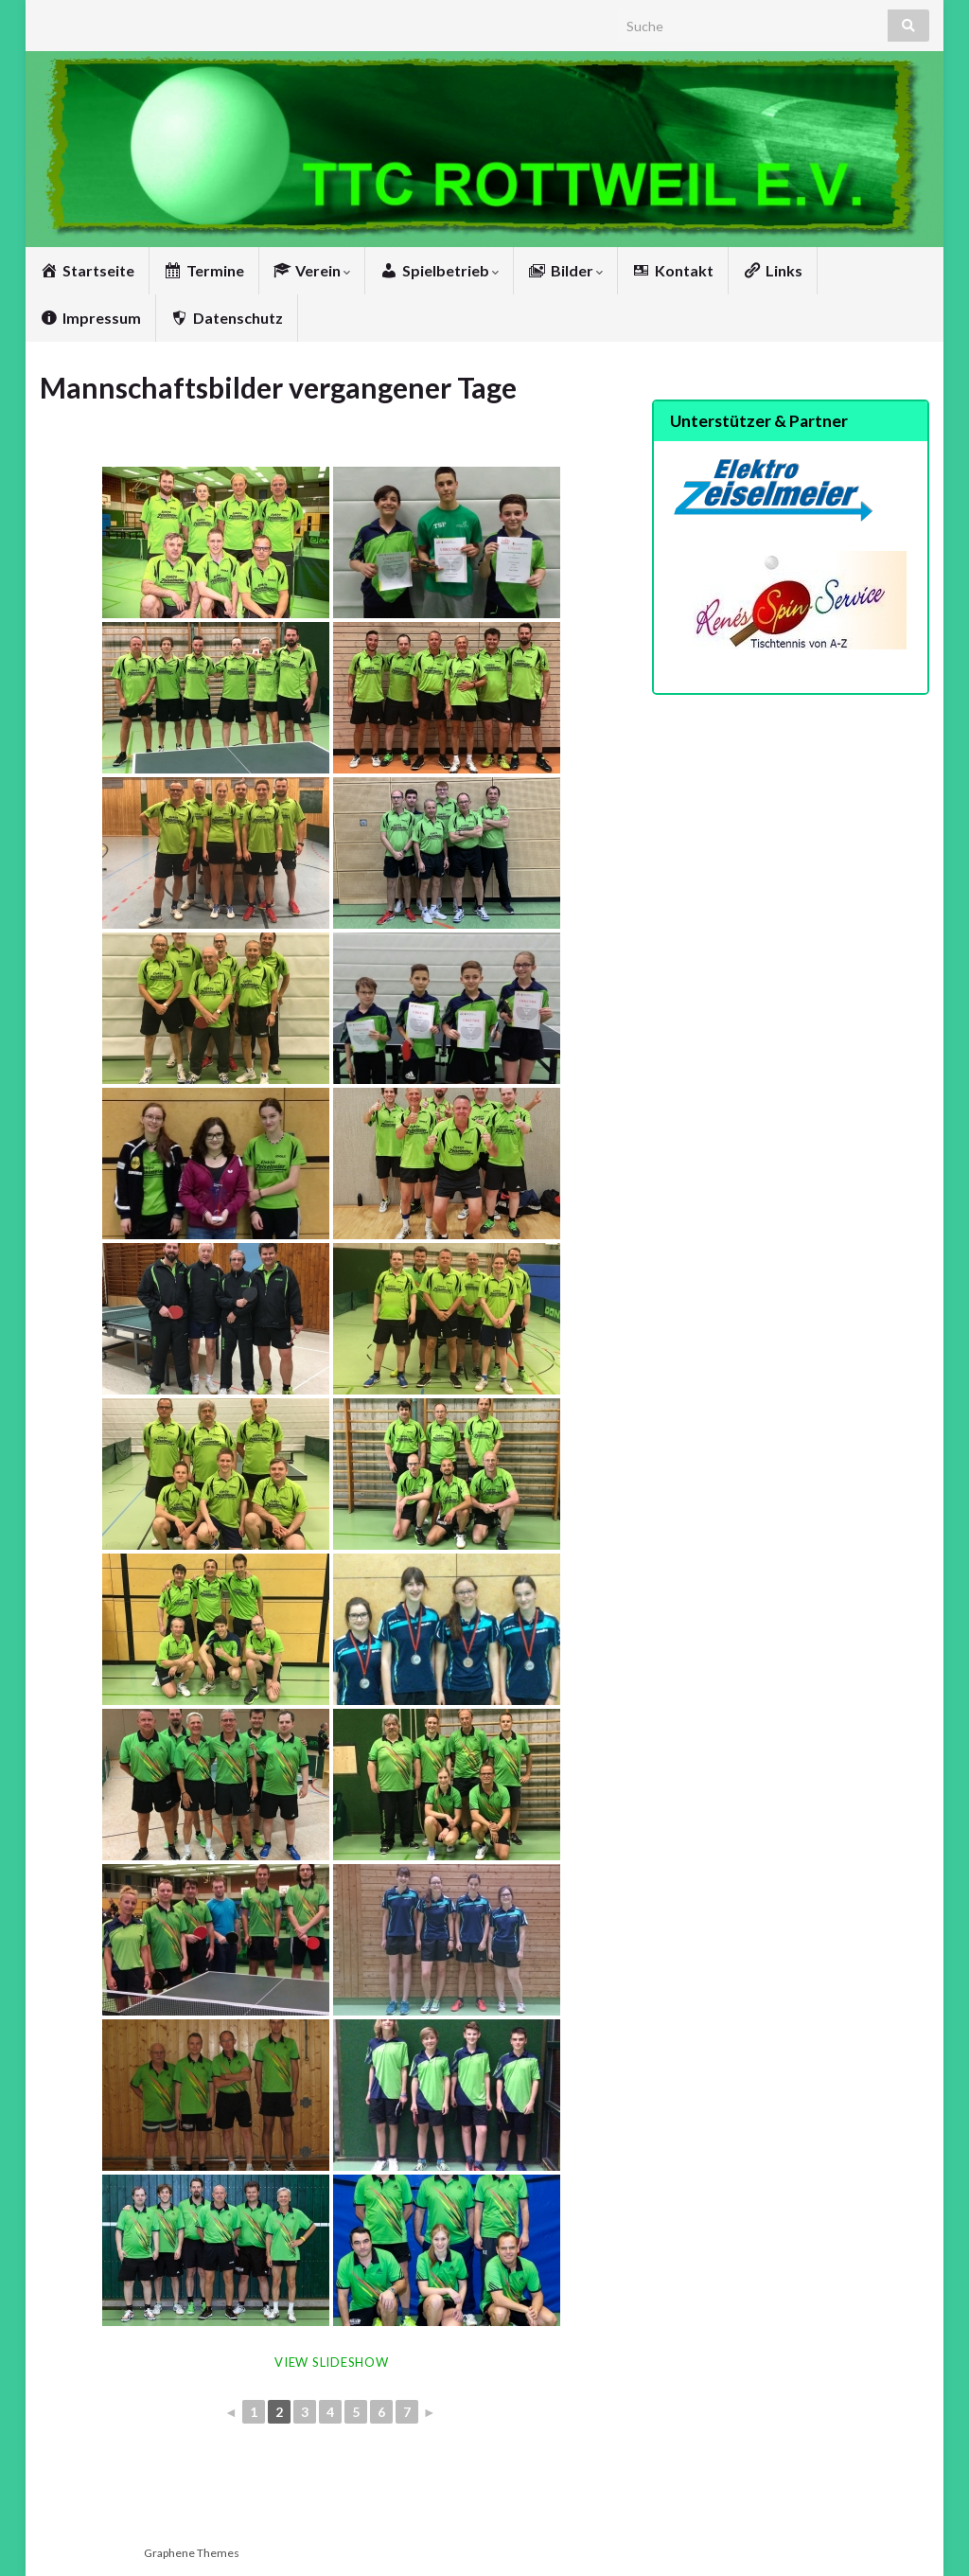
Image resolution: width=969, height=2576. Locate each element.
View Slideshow (331, 2362)
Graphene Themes (191, 2553)
